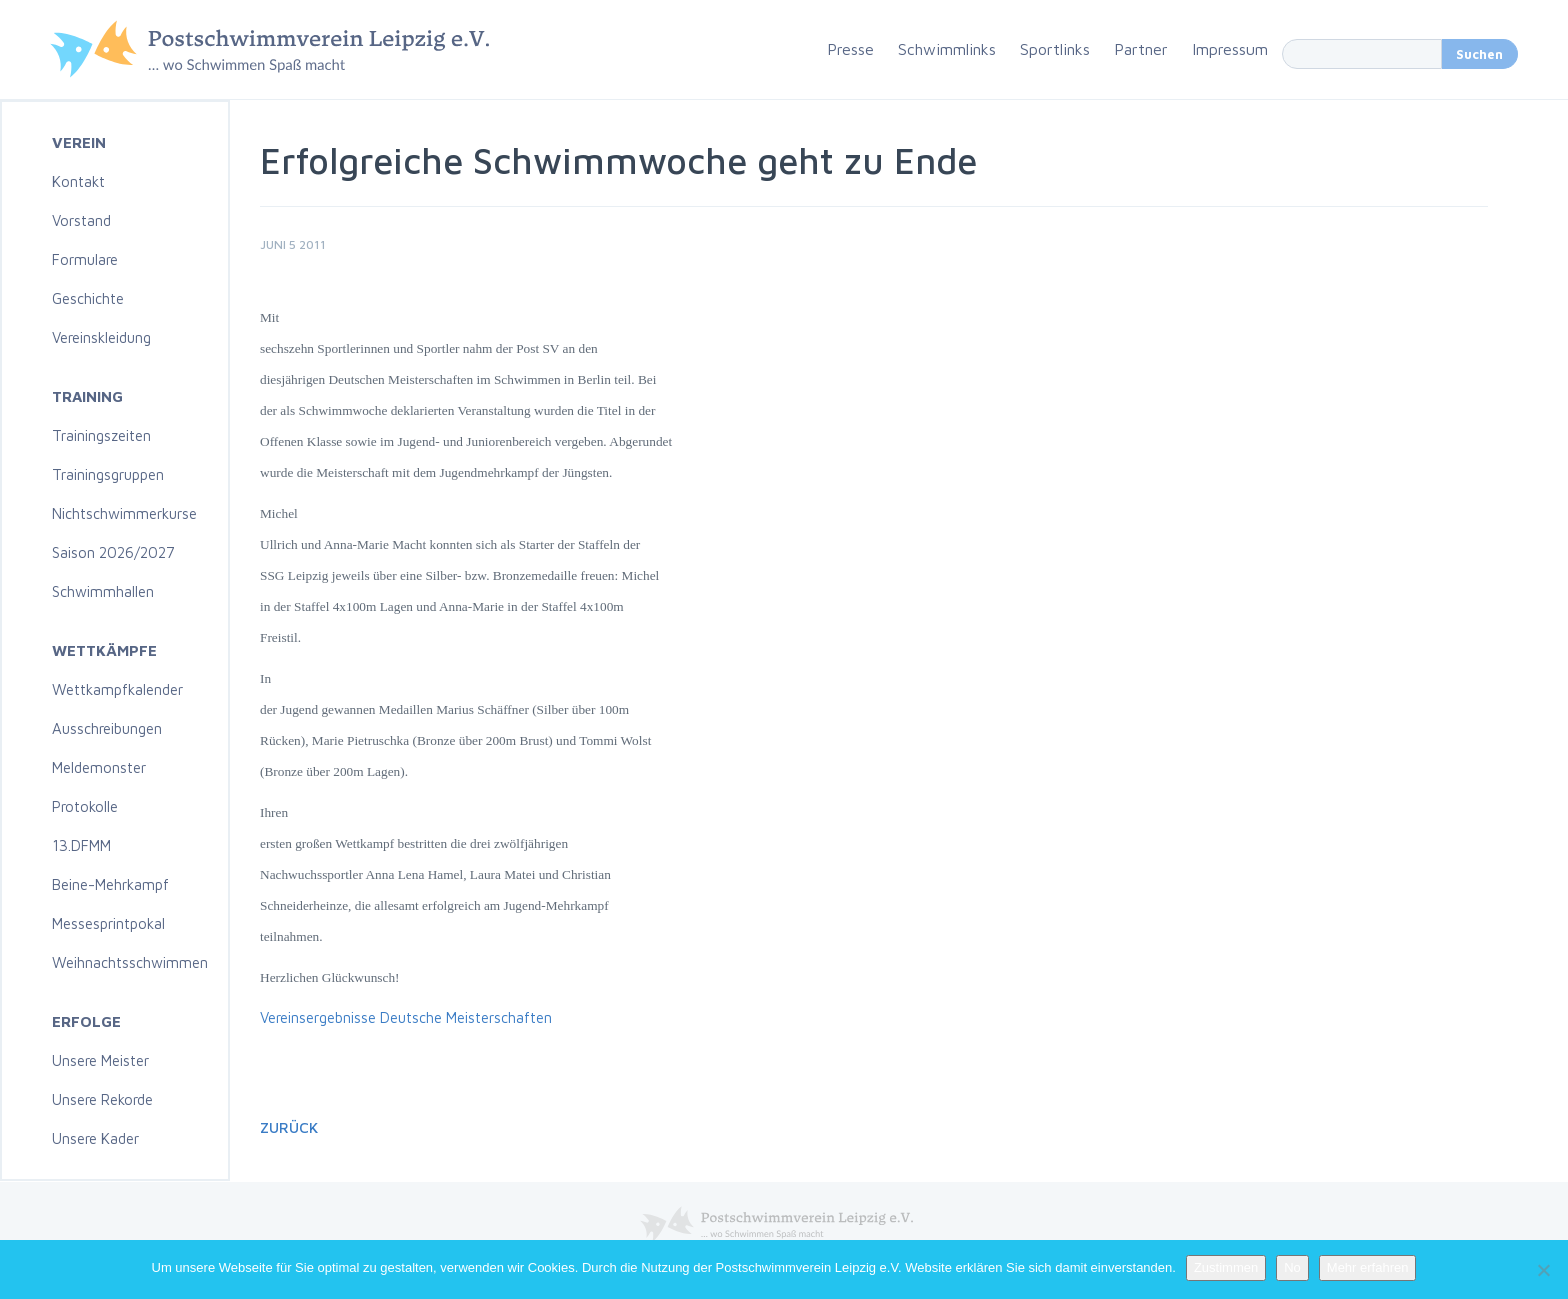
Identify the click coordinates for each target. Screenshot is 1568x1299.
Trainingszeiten (101, 435)
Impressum (1230, 49)
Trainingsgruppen (108, 474)
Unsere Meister (100, 1060)
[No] (1543, 1270)
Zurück (289, 1127)
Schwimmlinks (947, 49)
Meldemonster (99, 767)
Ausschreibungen (107, 728)
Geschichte (88, 298)
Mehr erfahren (1368, 1267)
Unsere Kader (95, 1138)
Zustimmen (1226, 1267)
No (1292, 1267)
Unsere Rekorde (102, 1099)
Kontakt (78, 181)
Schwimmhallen (103, 591)
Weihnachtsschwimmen (130, 962)
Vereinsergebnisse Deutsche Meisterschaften (406, 1017)
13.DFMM (81, 845)
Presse (850, 49)
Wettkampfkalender (117, 689)
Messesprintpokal (108, 923)
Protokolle (85, 806)
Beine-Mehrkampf (110, 884)
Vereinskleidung (101, 337)
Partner (1141, 49)
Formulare (85, 259)
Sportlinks (1055, 49)
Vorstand (81, 220)
